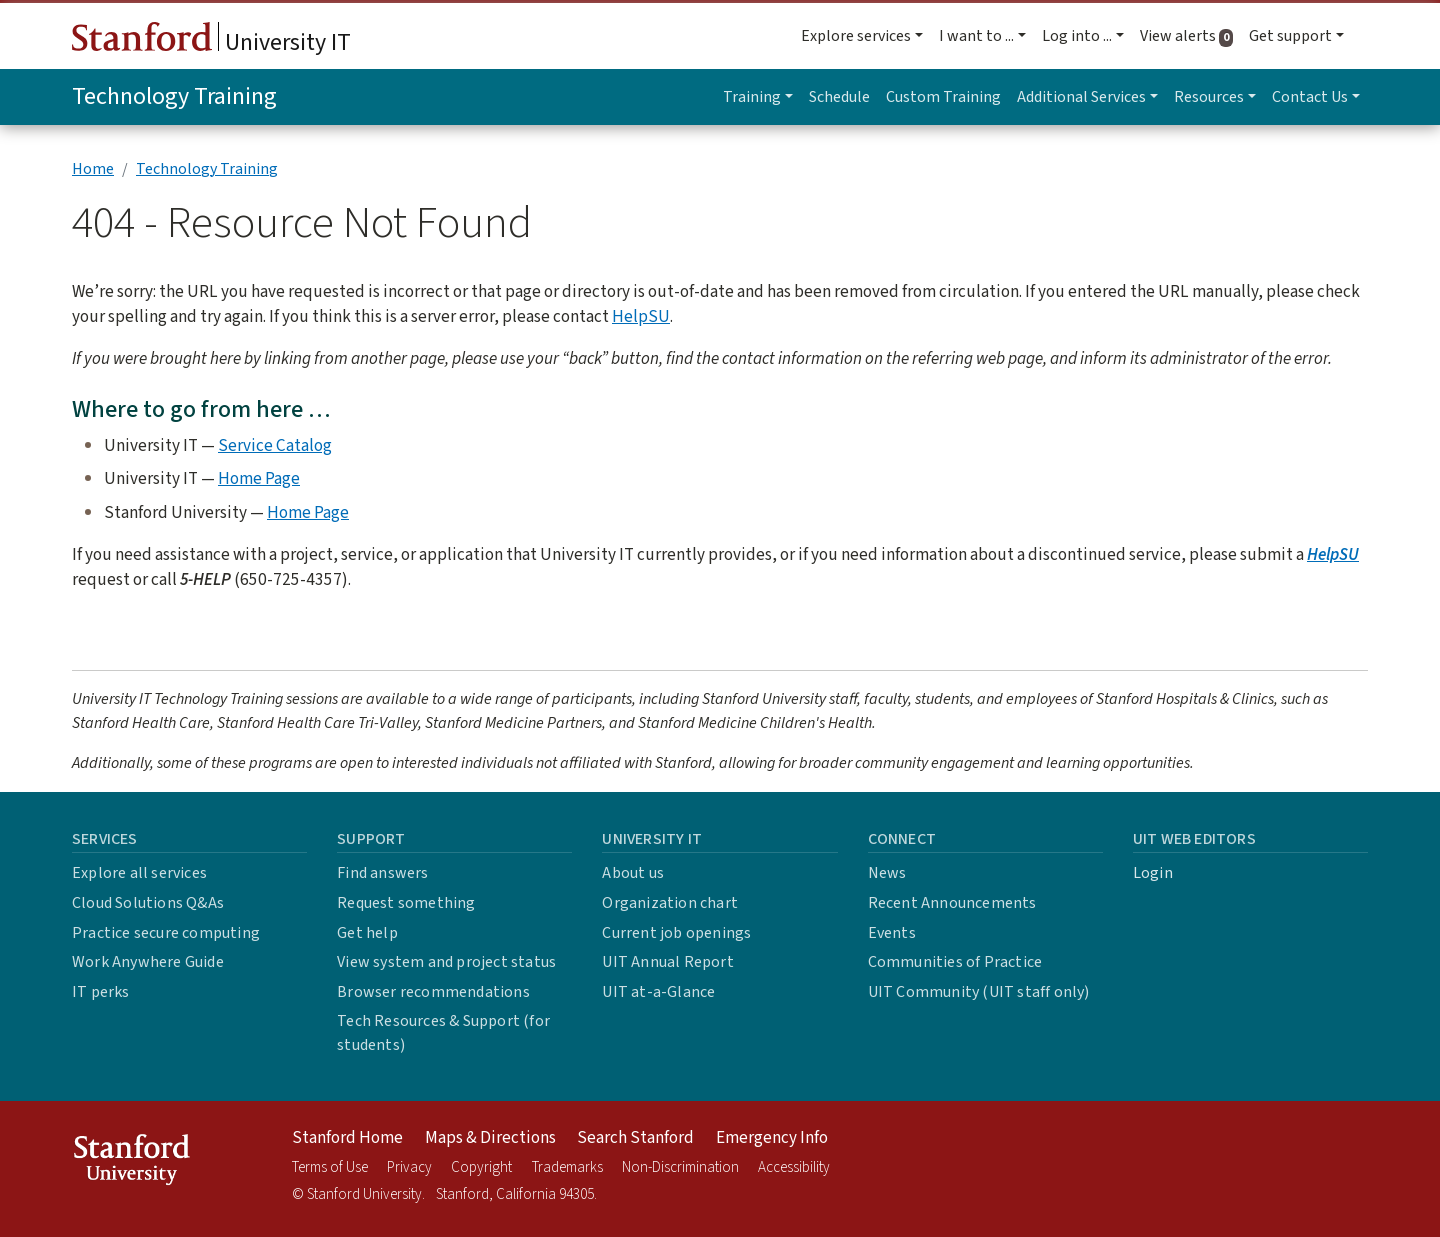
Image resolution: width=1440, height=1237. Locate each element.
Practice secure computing (166, 933)
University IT (211, 41)
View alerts (1190, 36)
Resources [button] (1209, 97)
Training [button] (752, 97)
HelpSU (641, 316)
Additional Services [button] (1081, 97)
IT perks (101, 992)
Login (1153, 873)
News (887, 873)
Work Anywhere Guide (148, 962)
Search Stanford (635, 1138)
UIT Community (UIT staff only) (979, 992)
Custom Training (943, 97)
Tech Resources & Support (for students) (443, 1033)
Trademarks (567, 1167)
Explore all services (139, 873)
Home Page (259, 478)
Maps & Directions (490, 1138)
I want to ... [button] (976, 36)
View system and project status (446, 962)
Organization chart (670, 903)
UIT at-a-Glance (658, 992)
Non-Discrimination (680, 1167)
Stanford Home (347, 1138)
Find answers (382, 873)
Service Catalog (275, 445)
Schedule (839, 97)
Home (93, 169)
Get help (367, 933)
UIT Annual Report (667, 962)
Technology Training (174, 96)
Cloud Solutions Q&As (148, 903)
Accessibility (794, 1167)
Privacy (409, 1167)
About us (633, 873)
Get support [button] (1290, 36)
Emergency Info (772, 1138)
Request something (406, 903)
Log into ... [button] (1077, 36)
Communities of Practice (955, 962)
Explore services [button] (856, 36)
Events (892, 933)
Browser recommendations (433, 992)
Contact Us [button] (1310, 97)
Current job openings (676, 933)
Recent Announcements (952, 903)
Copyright (481, 1167)
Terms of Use (330, 1167)
